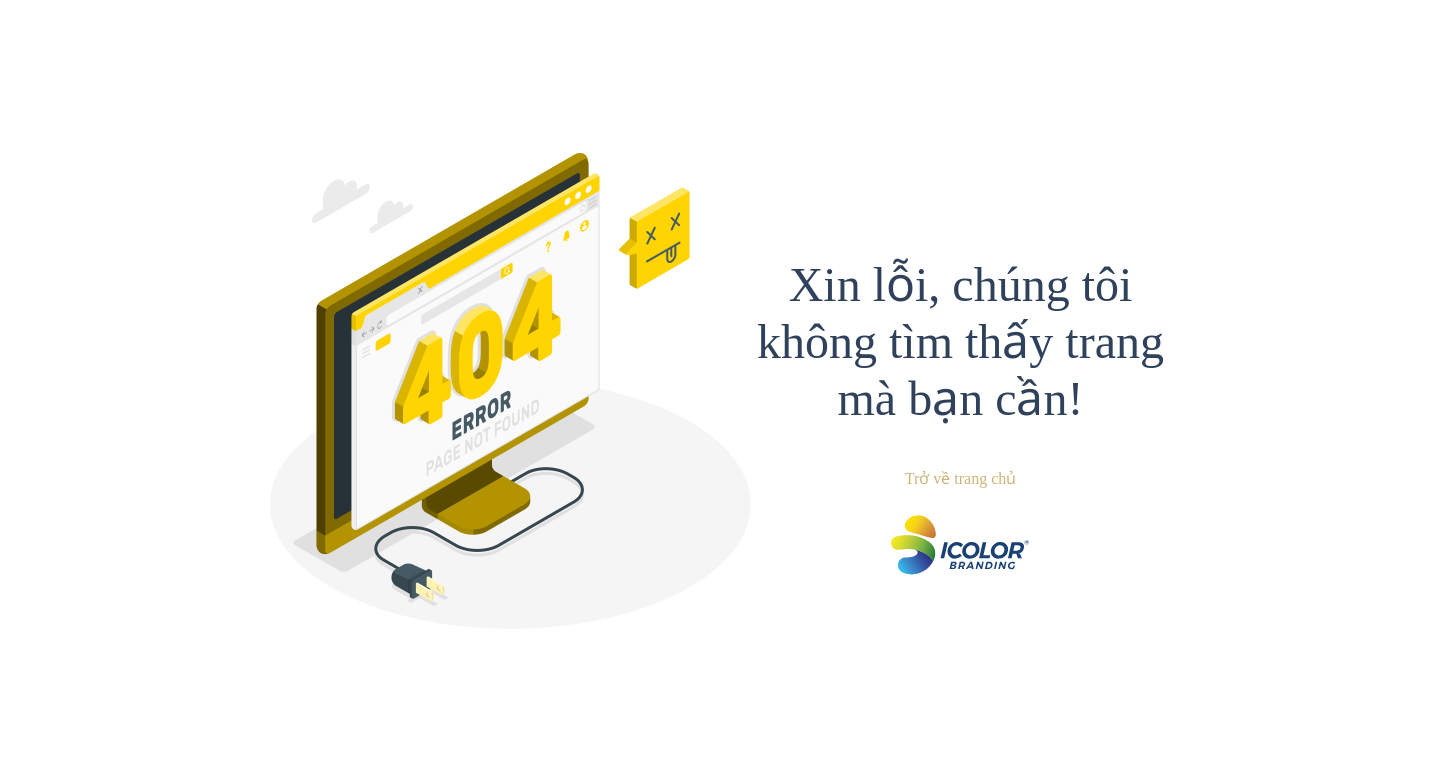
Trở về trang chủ (961, 478)
